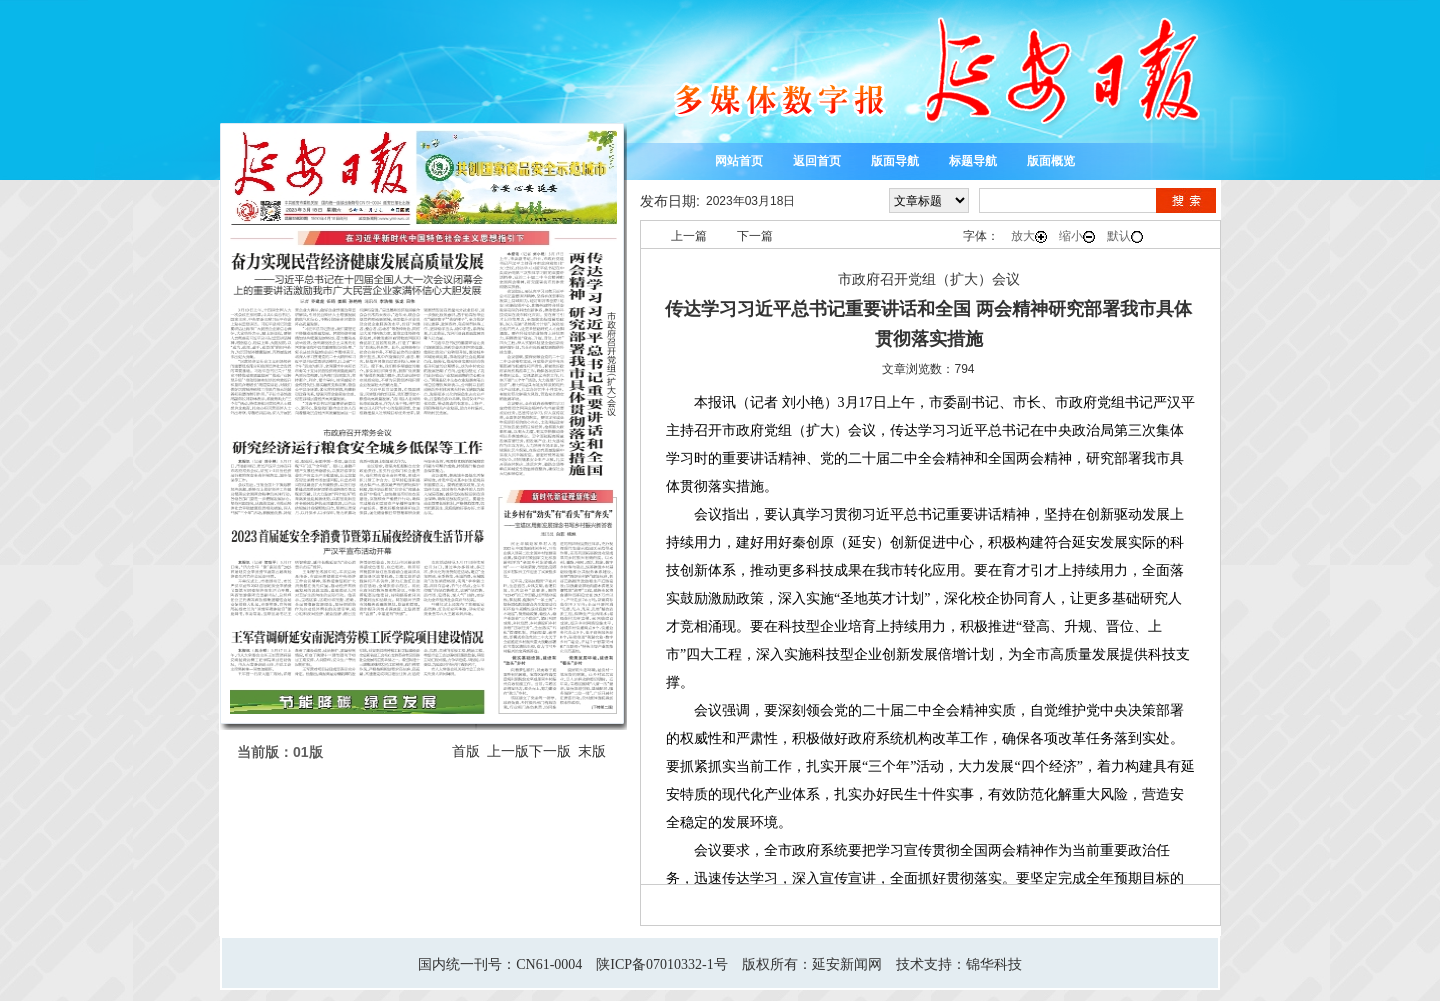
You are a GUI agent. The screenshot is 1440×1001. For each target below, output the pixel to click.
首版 (466, 751)
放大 (1029, 236)
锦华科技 (994, 964)
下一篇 (755, 236)
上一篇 (689, 236)
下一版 (550, 751)
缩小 (1077, 236)
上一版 (508, 751)
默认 (1125, 236)
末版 (592, 751)
